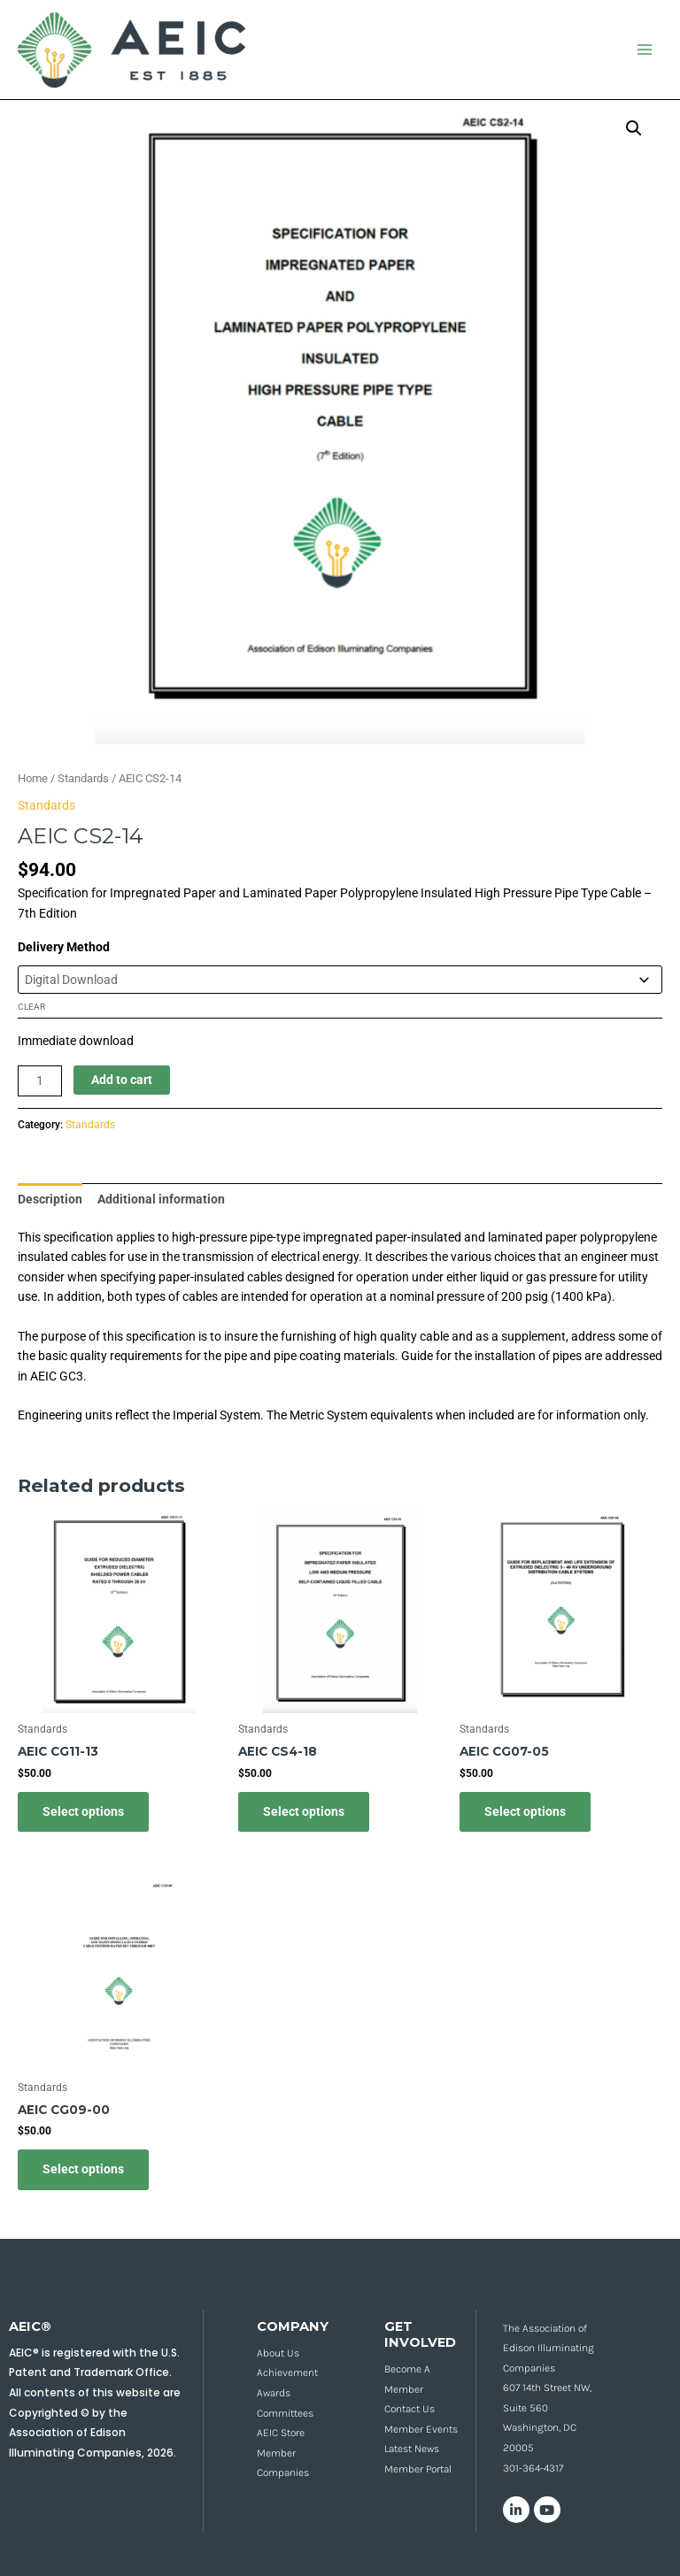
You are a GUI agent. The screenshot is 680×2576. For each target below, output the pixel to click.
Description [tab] (50, 1199)
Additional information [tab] (161, 1199)
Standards (83, 778)
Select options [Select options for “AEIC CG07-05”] (525, 1811)
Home (33, 778)
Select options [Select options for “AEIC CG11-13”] (83, 1811)
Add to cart (121, 1080)
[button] (634, 128)
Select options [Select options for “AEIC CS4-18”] (303, 1811)
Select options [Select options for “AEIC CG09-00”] (83, 2169)
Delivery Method (64, 947)
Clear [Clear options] (31, 1006)
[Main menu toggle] (645, 50)
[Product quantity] (40, 1080)
